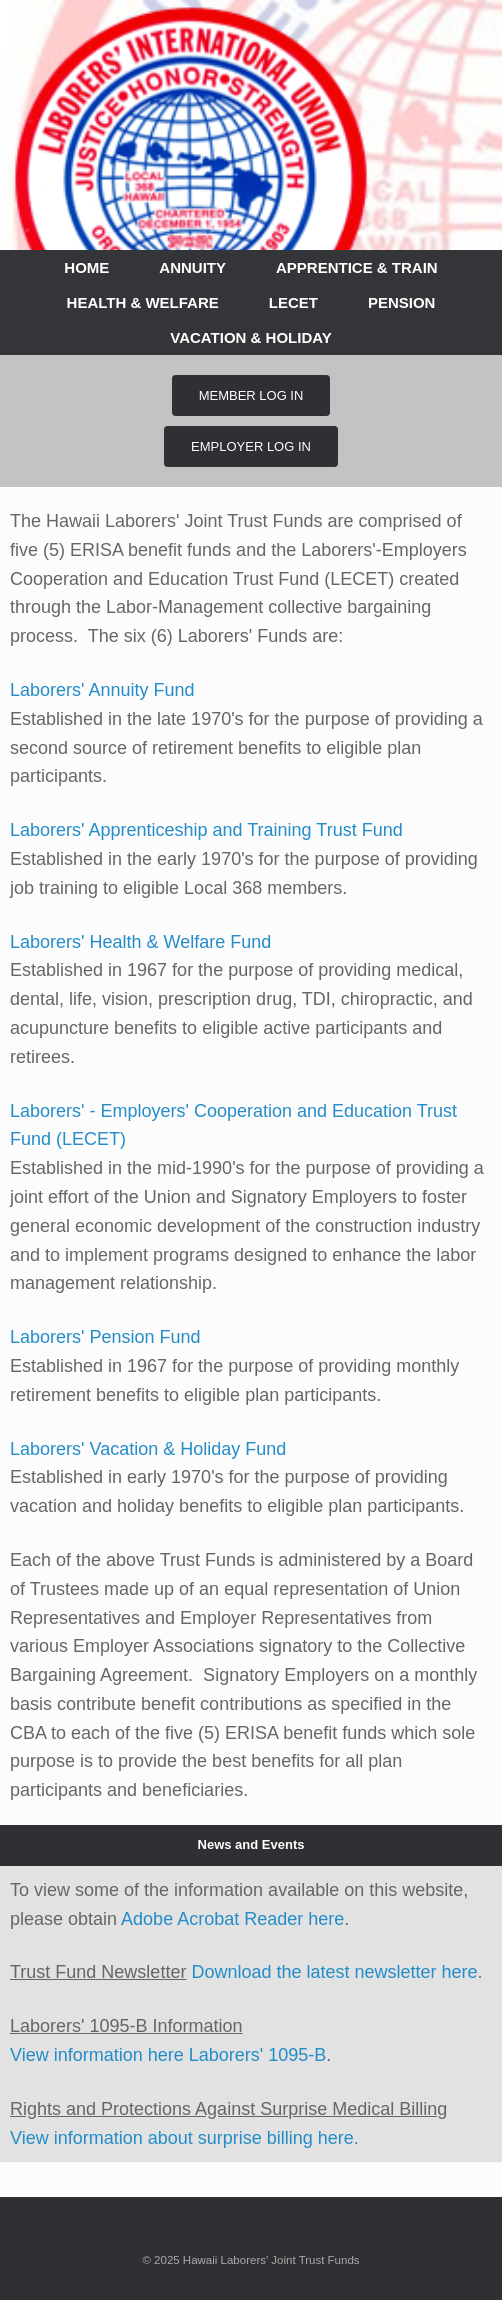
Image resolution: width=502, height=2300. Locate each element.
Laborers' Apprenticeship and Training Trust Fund (206, 830)
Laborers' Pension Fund (105, 1337)
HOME (86, 267)
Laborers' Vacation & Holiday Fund (148, 1449)
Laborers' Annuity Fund (102, 690)
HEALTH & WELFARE (143, 302)
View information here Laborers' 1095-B (168, 2055)
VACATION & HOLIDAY (250, 337)
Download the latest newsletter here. (336, 1972)
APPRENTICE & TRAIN (357, 267)
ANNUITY (192, 267)
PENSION (402, 302)
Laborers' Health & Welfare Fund (140, 942)
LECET (293, 302)
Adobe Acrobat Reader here (232, 1919)
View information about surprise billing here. (184, 2138)
